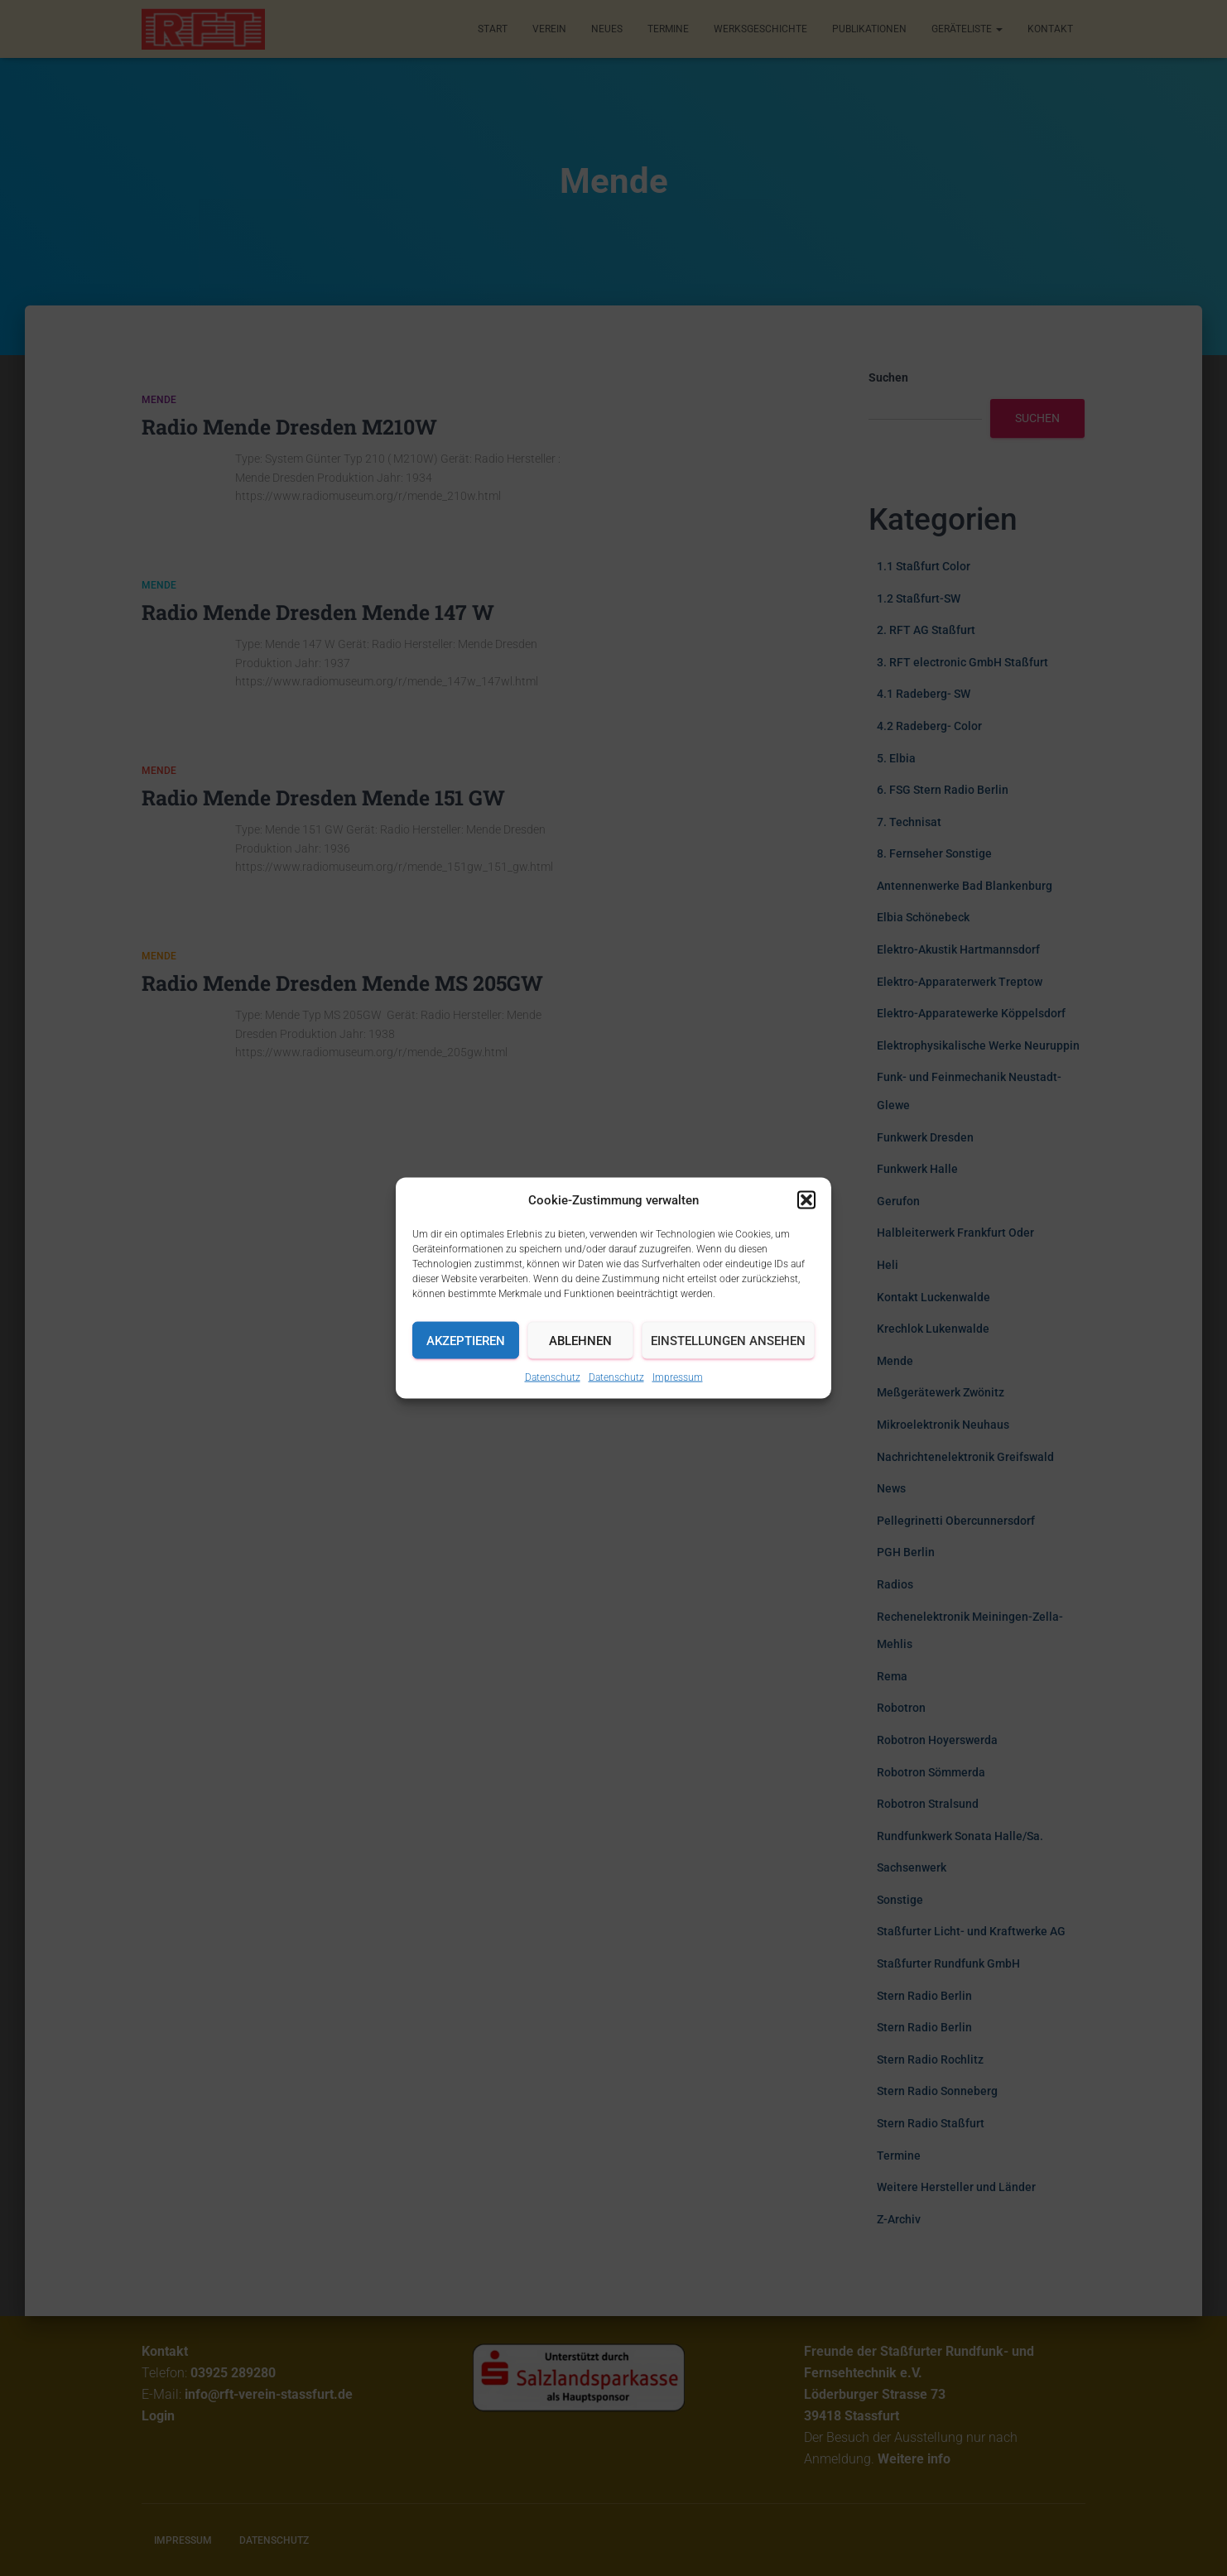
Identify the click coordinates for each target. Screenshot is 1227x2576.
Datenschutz (552, 1377)
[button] (806, 1200)
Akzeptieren (465, 1340)
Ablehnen (580, 1340)
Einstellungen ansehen (728, 1340)
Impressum (677, 1377)
